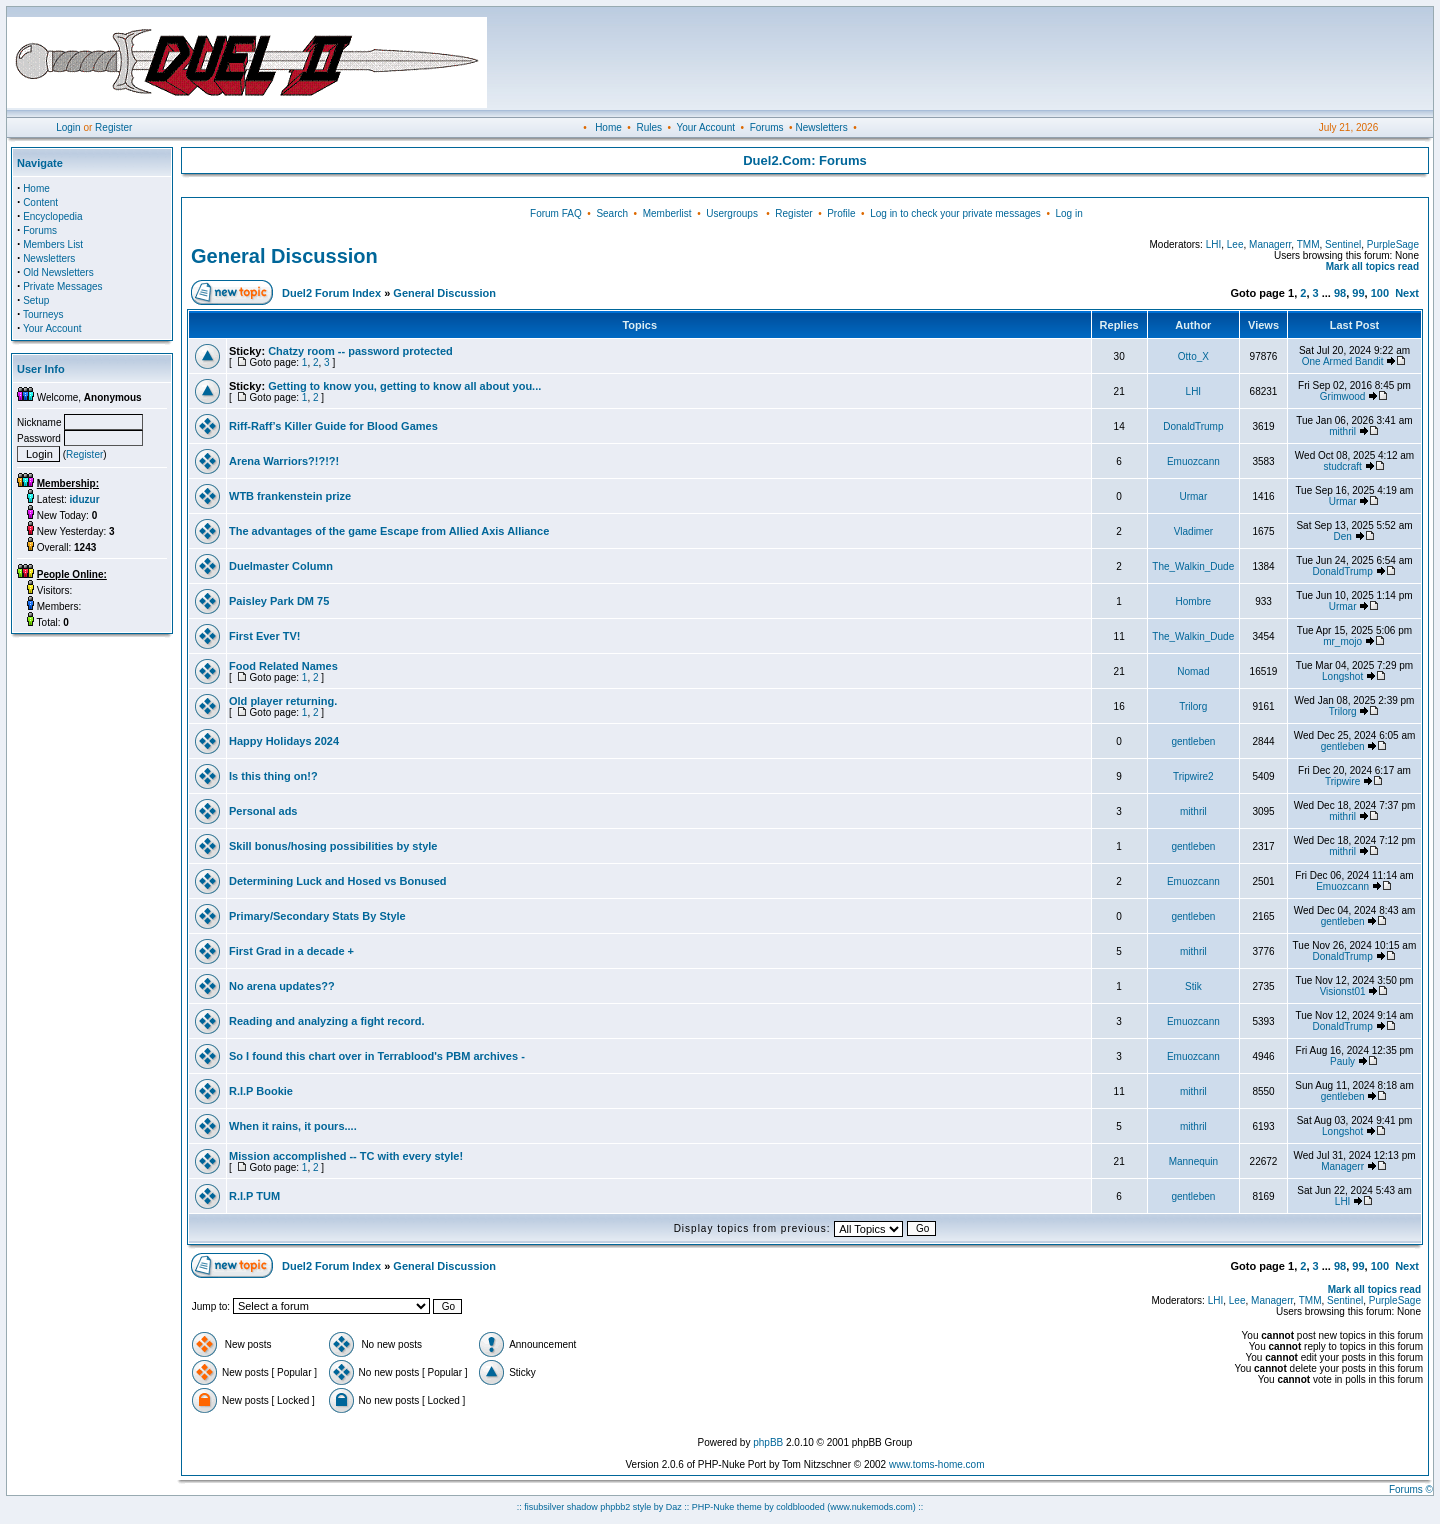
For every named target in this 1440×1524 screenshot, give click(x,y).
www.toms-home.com (937, 1464)
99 (1358, 293)
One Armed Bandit (1343, 361)
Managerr (1270, 244)
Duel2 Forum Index (331, 293)
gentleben (1193, 741)
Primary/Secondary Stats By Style (317, 916)
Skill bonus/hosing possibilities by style (333, 846)
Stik (1193, 986)
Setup (36, 300)
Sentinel (1343, 244)
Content (40, 202)
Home (608, 127)
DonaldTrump (1193, 426)
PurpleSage (1393, 244)
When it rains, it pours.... (293, 1126)
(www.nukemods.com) (871, 1507)
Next (1407, 293)
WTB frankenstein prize (290, 496)
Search (612, 213)
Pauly (1342, 1061)
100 (1380, 293)
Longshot (1342, 676)
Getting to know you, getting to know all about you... (404, 386)
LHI (1214, 244)
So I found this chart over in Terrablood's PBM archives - (377, 1056)
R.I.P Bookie (261, 1091)
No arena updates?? (282, 986)
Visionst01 (1343, 991)
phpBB (768, 1442)
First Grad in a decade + (291, 951)
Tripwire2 (1193, 776)
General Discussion (284, 256)
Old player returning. (283, 701)
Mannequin (1193, 1161)
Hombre (1194, 601)
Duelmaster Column (281, 566)
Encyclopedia (52, 216)
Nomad (1193, 671)
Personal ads (263, 811)
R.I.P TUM (254, 1196)
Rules (649, 127)
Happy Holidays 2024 (284, 741)
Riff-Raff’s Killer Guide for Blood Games (333, 426)
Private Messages (62, 286)
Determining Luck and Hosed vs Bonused (338, 881)
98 (1340, 293)
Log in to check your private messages (955, 213)
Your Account (705, 127)
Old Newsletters (58, 272)
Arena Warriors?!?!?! (284, 461)
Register (113, 127)
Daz (674, 1507)
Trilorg (1193, 706)
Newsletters (821, 127)
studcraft (1342, 466)
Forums (767, 127)
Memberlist (667, 213)
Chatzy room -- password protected (360, 351)
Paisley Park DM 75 (279, 601)
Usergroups (732, 213)
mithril (1342, 431)
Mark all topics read (1372, 266)
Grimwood (1343, 396)
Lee (1235, 244)
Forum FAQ (556, 213)
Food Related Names (283, 666)
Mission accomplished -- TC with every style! (346, 1156)
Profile (841, 213)
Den (1342, 536)
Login (68, 127)
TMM (1308, 244)
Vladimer (1193, 531)
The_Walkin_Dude (1193, 566)
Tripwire (1342, 781)
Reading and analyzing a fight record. (327, 1021)
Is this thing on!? (273, 776)
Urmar (1193, 496)
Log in (1068, 213)
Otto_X (1193, 356)
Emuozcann (1193, 461)
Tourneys (43, 314)
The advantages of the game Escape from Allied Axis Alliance (389, 531)
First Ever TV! (265, 636)
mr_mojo (1342, 641)
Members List (53, 244)
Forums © (1411, 1489)
